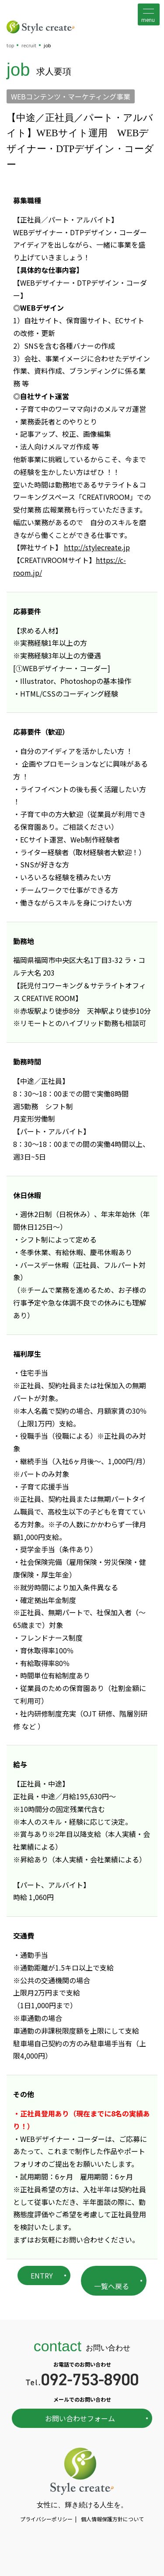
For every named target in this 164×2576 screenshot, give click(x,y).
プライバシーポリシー (46, 2519)
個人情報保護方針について (112, 2519)
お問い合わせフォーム (80, 2418)
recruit (28, 45)
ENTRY (42, 2275)
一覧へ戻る (111, 2286)
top (10, 45)
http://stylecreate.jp (97, 547)
